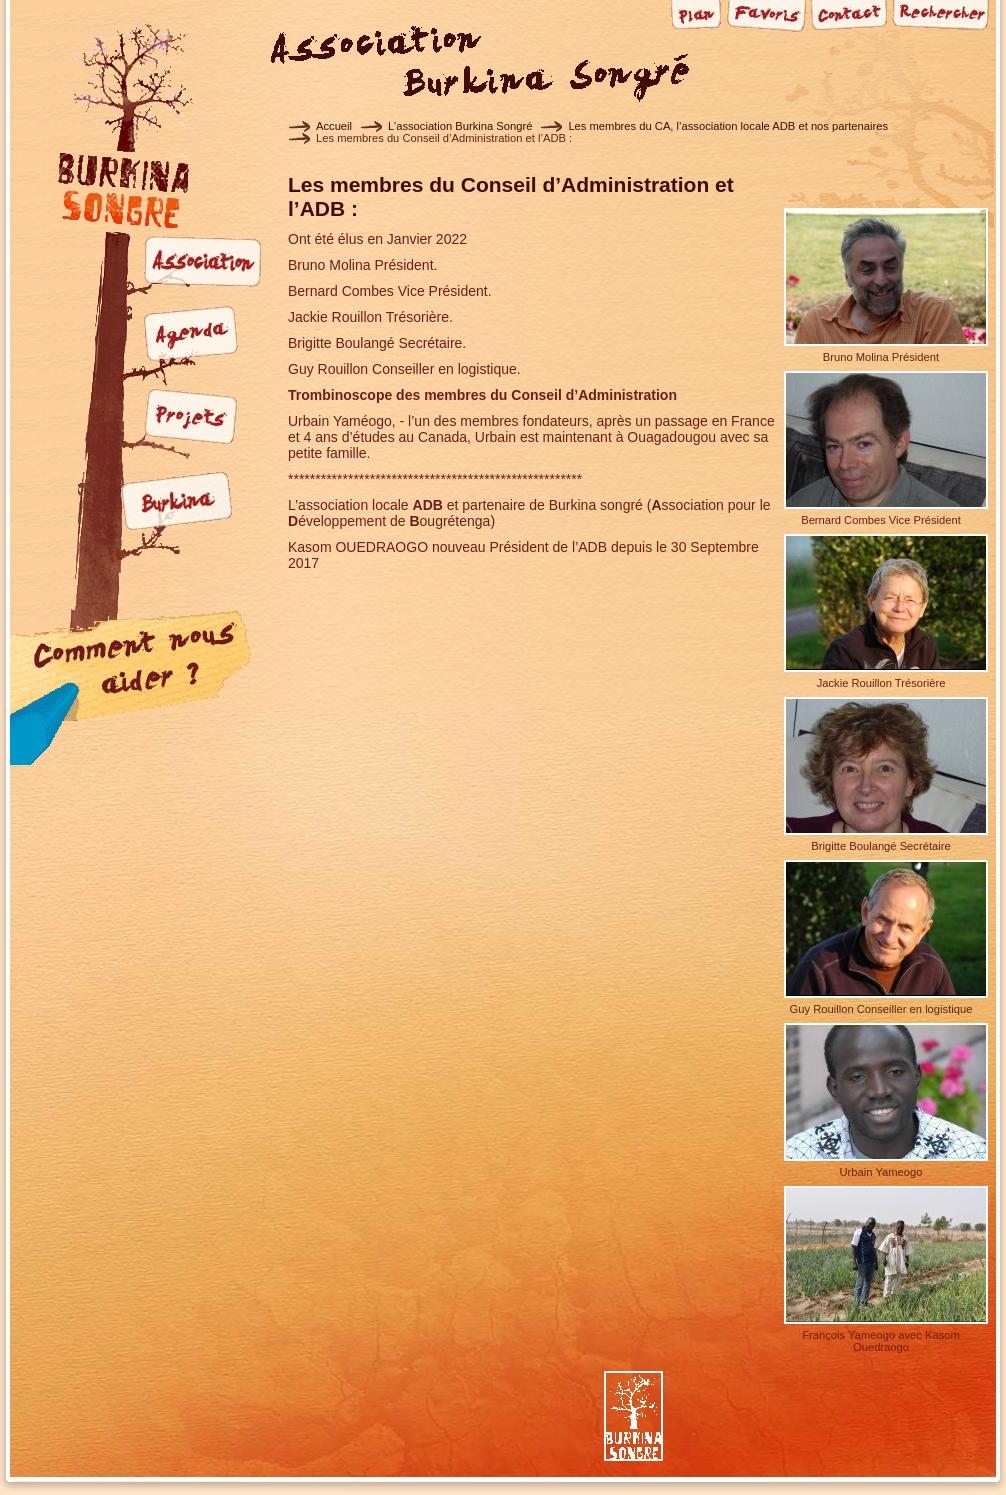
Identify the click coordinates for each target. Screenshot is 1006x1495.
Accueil (334, 126)
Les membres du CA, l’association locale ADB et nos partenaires (728, 126)
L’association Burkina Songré (460, 126)
